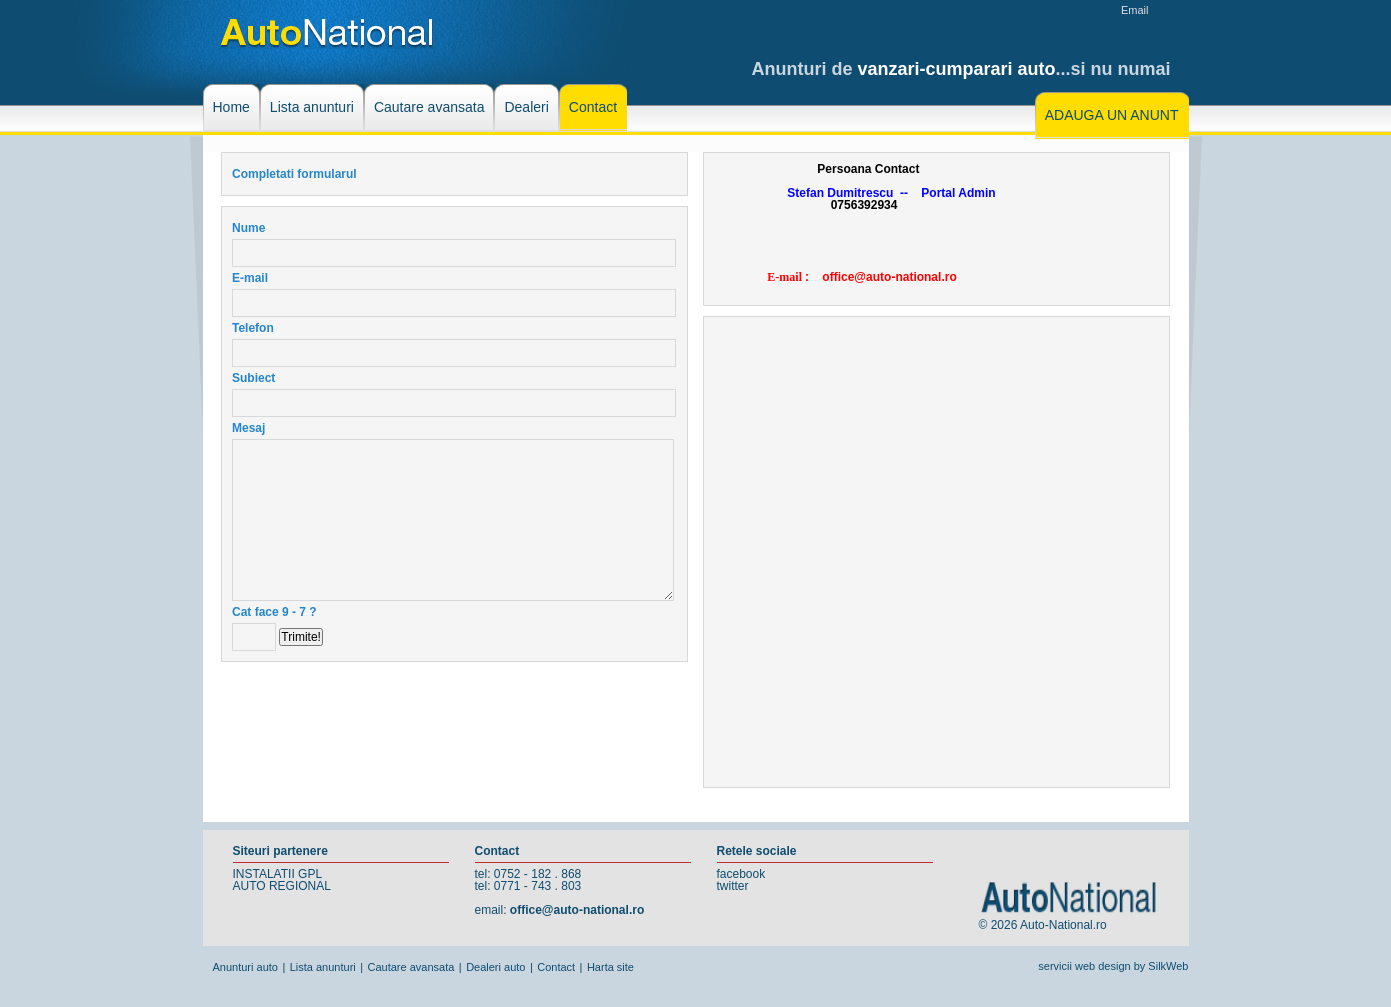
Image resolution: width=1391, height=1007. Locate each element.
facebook (741, 874)
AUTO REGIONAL (282, 886)
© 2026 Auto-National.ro (1043, 925)
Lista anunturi (323, 967)
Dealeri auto (495, 967)
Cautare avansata (411, 967)
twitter (733, 886)
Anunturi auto (245, 967)
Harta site (610, 967)
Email (1135, 10)
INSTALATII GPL (278, 874)
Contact (556, 967)
